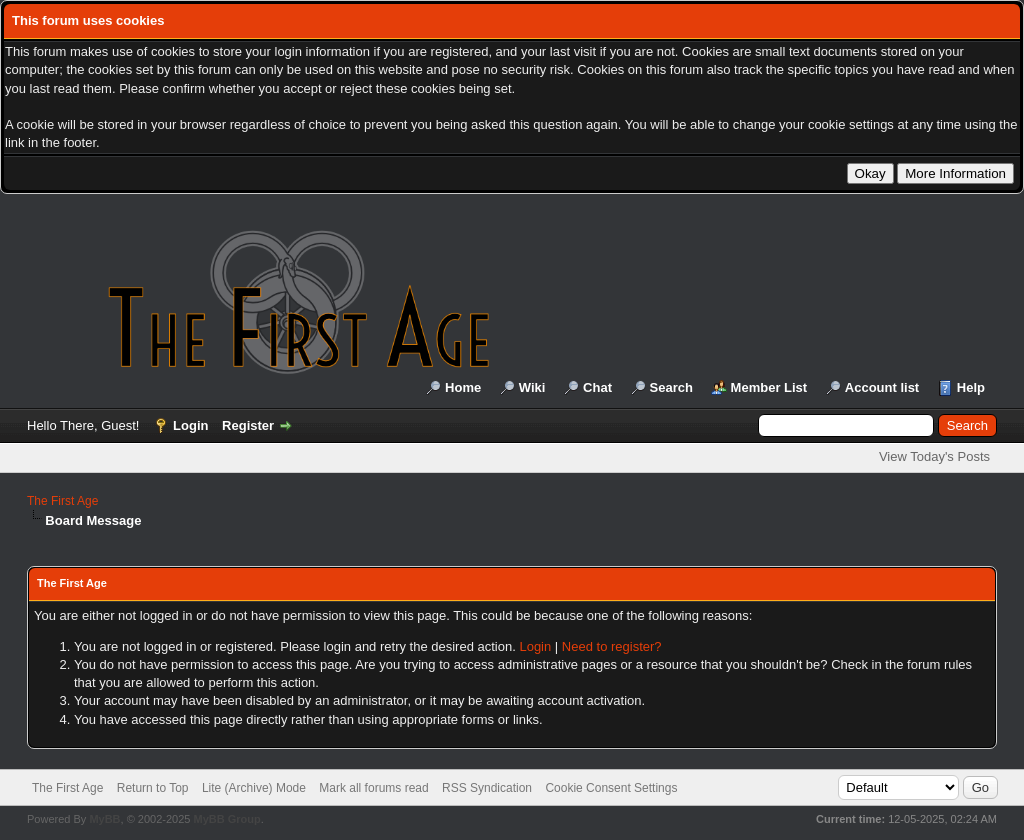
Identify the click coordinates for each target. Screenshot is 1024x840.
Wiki (532, 387)
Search (671, 387)
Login (190, 425)
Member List (769, 387)
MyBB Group (226, 819)
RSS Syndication (487, 788)
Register (248, 425)
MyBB (104, 819)
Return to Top (153, 788)
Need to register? (612, 646)
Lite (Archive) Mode (254, 788)
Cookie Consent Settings (611, 788)
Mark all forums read (373, 788)
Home (463, 387)
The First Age (62, 501)
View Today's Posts (934, 456)
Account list (882, 387)
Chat (597, 387)
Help (971, 387)
